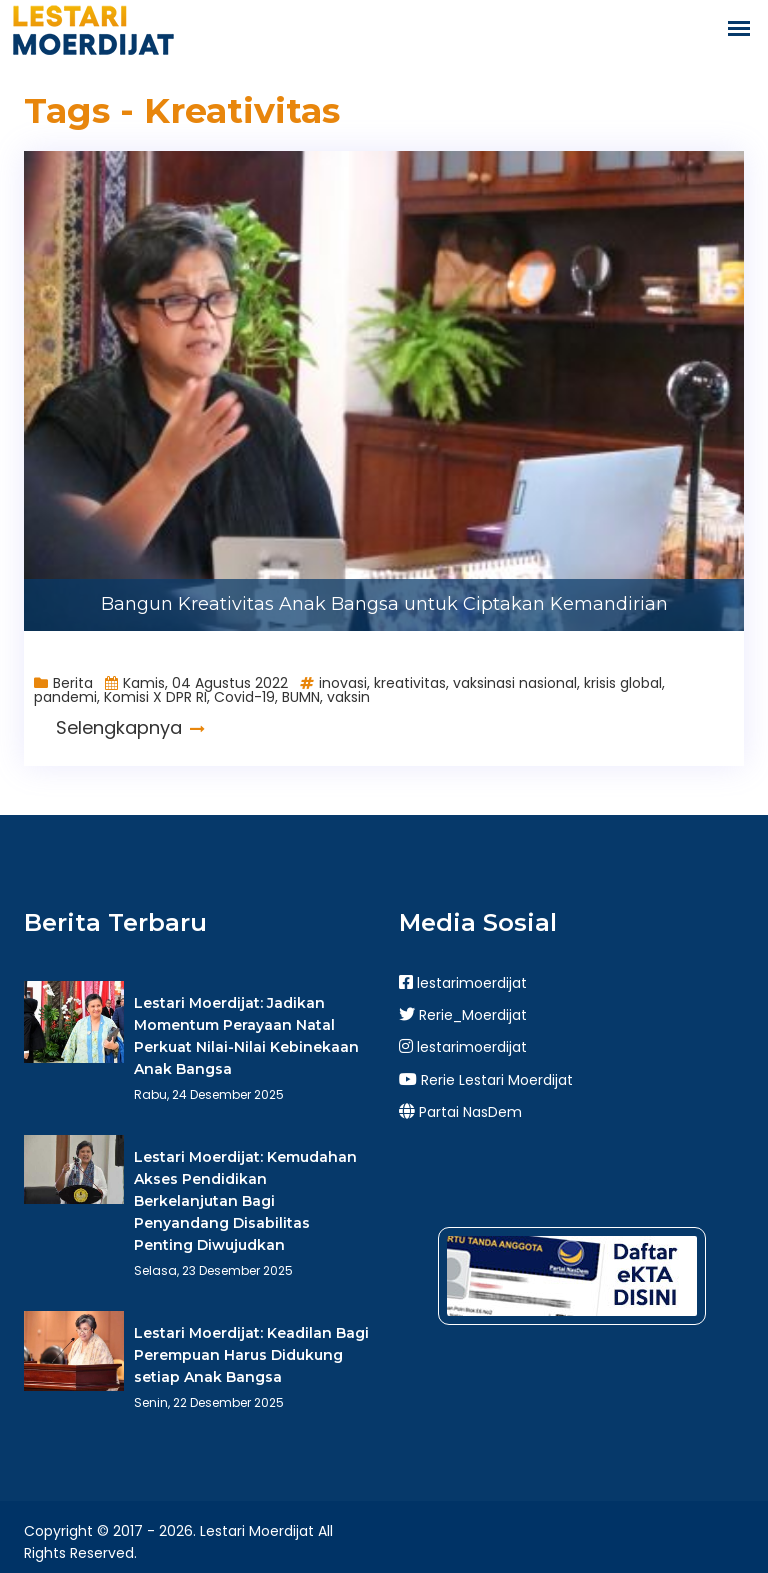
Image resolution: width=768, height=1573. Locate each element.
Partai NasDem (460, 1112)
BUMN (301, 697)
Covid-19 (244, 697)
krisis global (623, 683)
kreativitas (410, 683)
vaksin (348, 697)
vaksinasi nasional (515, 683)
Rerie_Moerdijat (463, 1015)
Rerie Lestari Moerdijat (486, 1080)
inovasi (343, 683)
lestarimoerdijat (463, 983)
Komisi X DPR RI (155, 697)
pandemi (65, 697)
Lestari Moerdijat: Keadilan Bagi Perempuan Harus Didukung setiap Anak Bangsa (251, 1355)
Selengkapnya (130, 727)
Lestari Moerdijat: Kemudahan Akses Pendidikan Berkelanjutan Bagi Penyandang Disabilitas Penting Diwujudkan (245, 1201)
